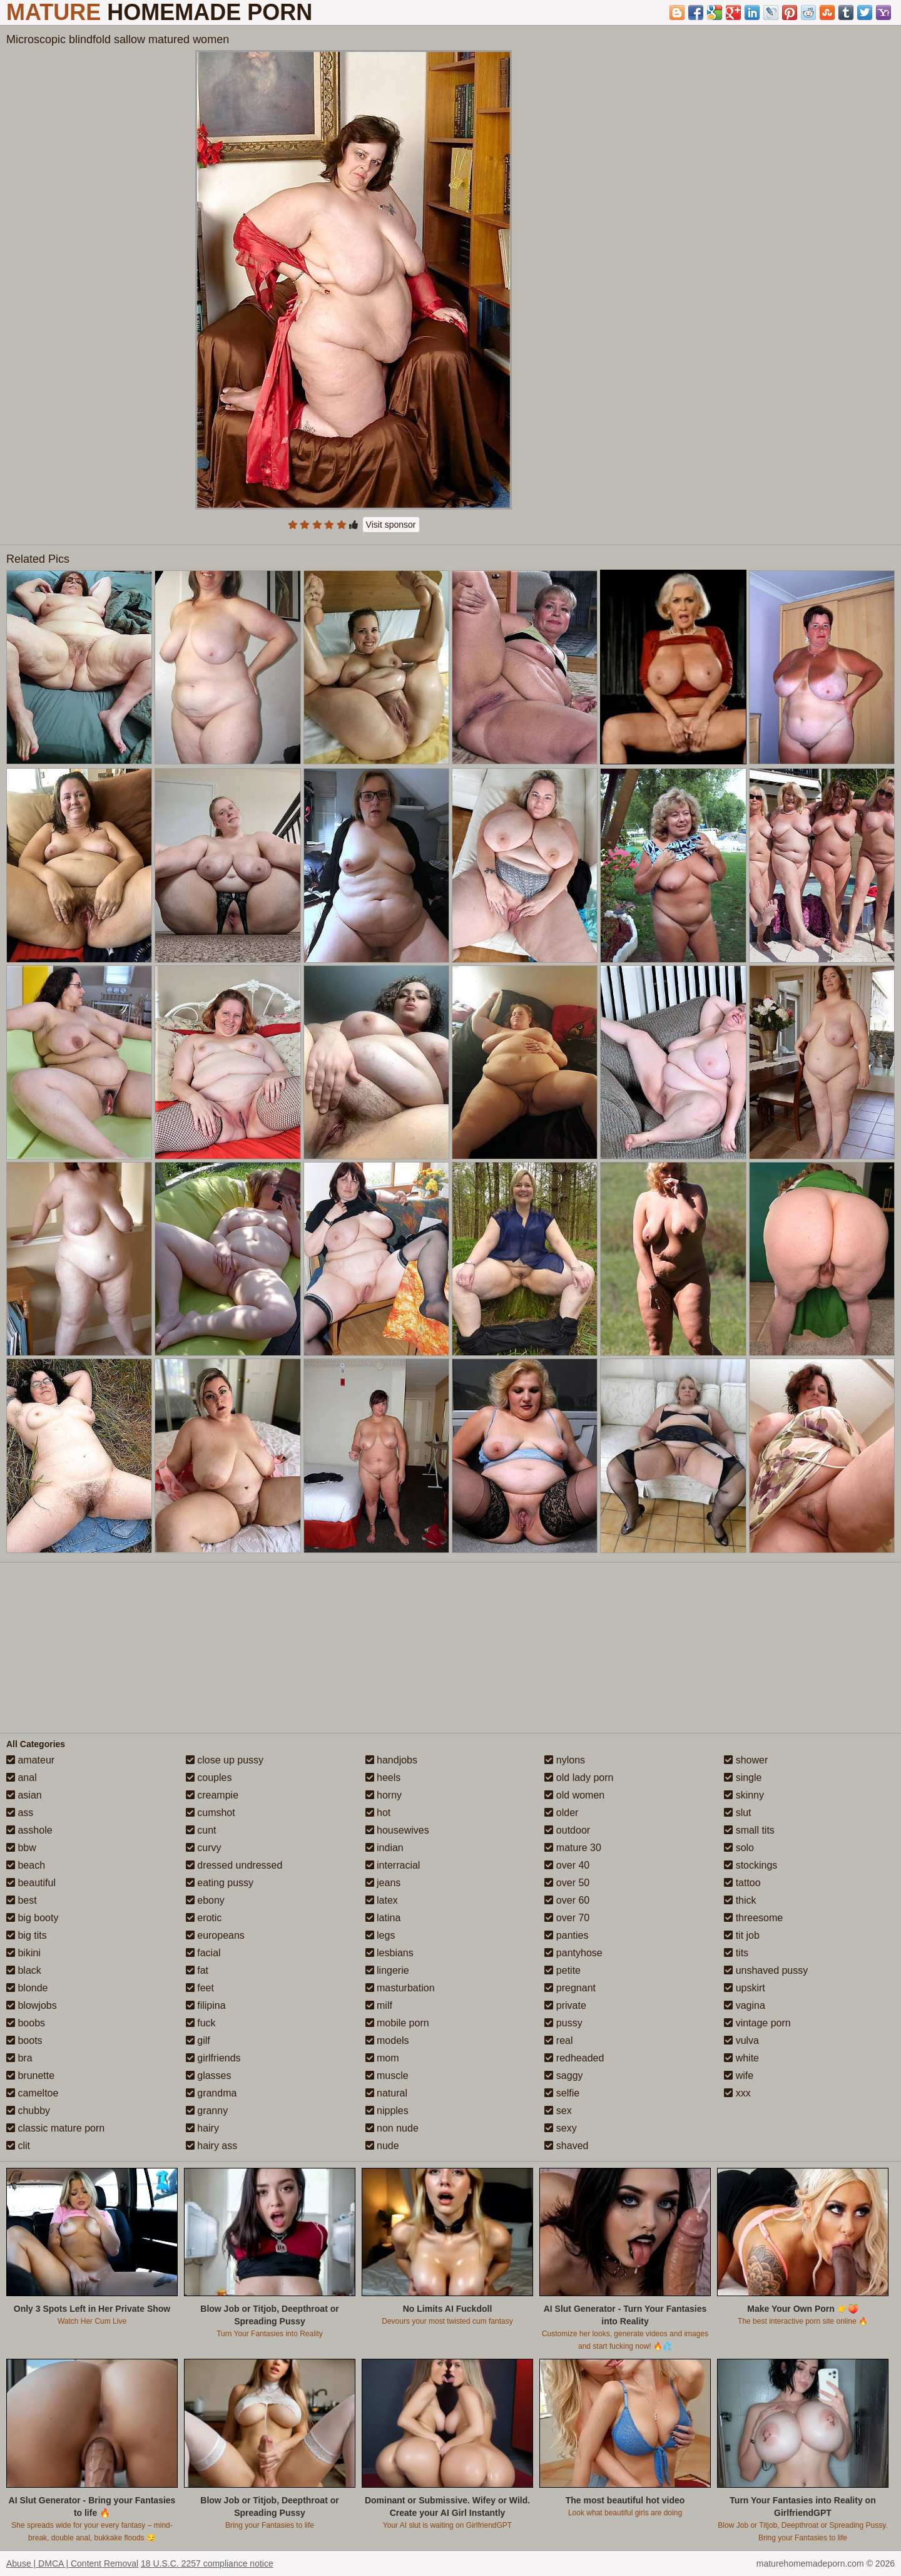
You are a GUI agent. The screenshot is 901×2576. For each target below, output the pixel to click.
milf (378, 2005)
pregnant (570, 1988)
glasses (209, 2075)
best (21, 1900)
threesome (753, 1917)
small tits (749, 1830)
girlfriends (213, 2058)
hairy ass (211, 2145)
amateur (30, 1760)
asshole (29, 1830)
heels (383, 1777)
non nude (392, 2128)
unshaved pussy (766, 1970)
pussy (563, 2023)
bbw (21, 1847)
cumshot (210, 1812)
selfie (561, 2093)
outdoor (567, 1830)
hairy (202, 2128)
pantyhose (573, 1952)
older (561, 1812)
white (741, 2058)
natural (386, 2093)
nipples (387, 2110)
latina (383, 1917)
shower (746, 1760)
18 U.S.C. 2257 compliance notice (207, 2563)
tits (736, 1952)
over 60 (566, 1900)
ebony (205, 1900)
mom (382, 2058)
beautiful (31, 1882)
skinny (744, 1795)
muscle (387, 2075)
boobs (25, 2023)
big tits (26, 1935)
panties (566, 1935)
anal (21, 1777)
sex (557, 2110)
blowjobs (31, 2005)
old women (574, 1795)
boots (24, 2040)
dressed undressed (234, 1865)
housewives (397, 1830)
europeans (215, 1935)
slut (737, 1812)
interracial (392, 1865)
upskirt (744, 1988)
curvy (203, 1847)
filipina (206, 2005)
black (23, 1970)
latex (381, 1900)
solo (739, 1847)
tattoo (742, 1882)
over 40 (566, 1865)
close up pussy (224, 1760)
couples (209, 1777)
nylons (564, 1760)
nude (382, 2145)
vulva (741, 2040)
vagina (744, 2005)
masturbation (400, 1988)
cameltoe (32, 2093)
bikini (23, 1952)
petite (562, 1970)
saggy (563, 2075)
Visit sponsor (391, 525)
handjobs (391, 1760)
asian (24, 1795)
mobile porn (397, 2023)
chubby (28, 2110)
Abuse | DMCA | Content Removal (72, 2563)
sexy (560, 2128)
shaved (566, 2145)
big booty (32, 1917)
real (558, 2040)
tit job (742, 1935)
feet (200, 1988)
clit (18, 2145)
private (565, 2005)
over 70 (566, 1917)
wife (738, 2075)
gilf (198, 2040)
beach (25, 1865)
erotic (204, 1917)
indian (384, 1847)
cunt (201, 1830)
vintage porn (757, 2023)
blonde (27, 1988)
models (387, 2040)
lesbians (389, 1952)
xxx (737, 2093)
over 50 (566, 1882)
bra (19, 2058)
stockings (750, 1865)
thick (740, 1900)
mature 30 (572, 1847)
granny (207, 2110)
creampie (212, 1795)
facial (203, 1952)
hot (378, 1812)
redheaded (574, 2058)
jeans (383, 1882)
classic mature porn (55, 2128)
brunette (30, 2075)
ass (19, 1812)
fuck (201, 2023)
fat (197, 1970)
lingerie (387, 1970)
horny (383, 1795)
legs (380, 1935)
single (742, 1777)
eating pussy (219, 1882)
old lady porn (578, 1777)
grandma (211, 2093)
